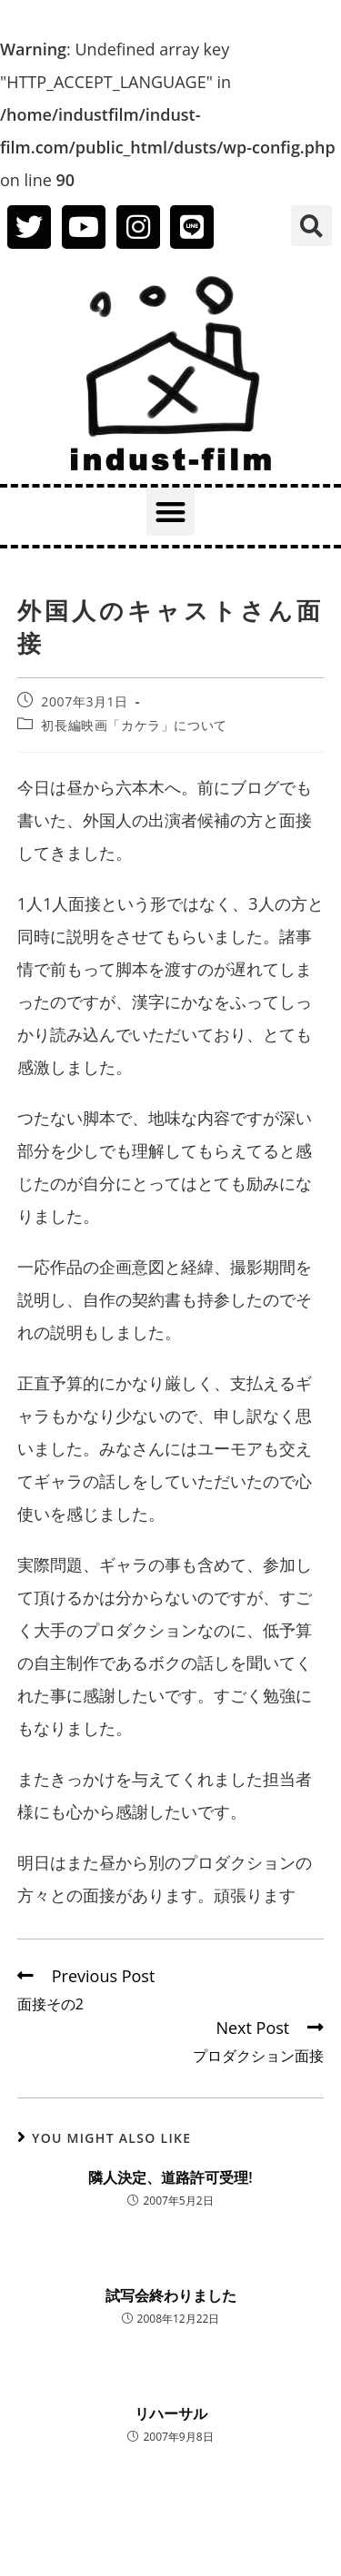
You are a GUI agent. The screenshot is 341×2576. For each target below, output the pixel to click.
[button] (311, 225)
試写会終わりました (170, 2295)
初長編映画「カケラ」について (133, 725)
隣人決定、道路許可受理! (170, 2177)
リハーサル (171, 2413)
